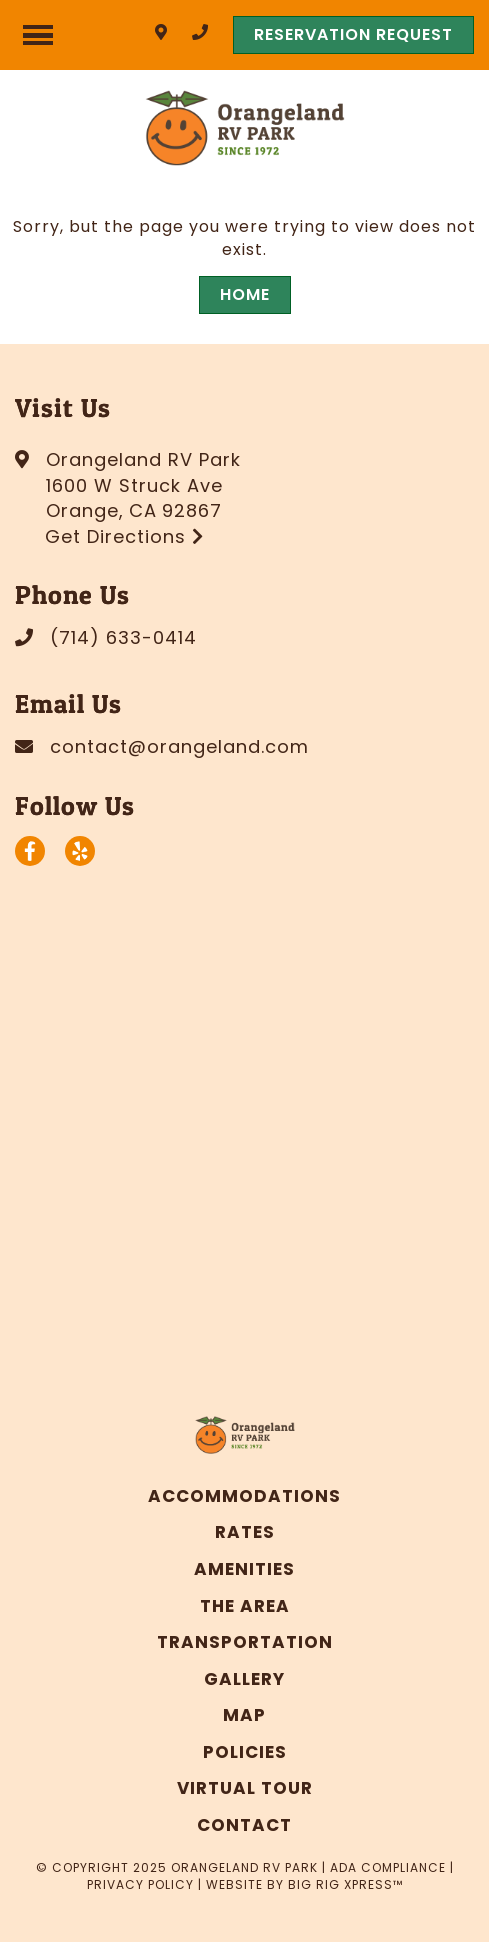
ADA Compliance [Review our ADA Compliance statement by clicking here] (388, 1867)
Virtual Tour (245, 1788)
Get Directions (124, 536)
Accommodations (244, 1496)
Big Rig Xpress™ (345, 1884)
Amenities (244, 1569)
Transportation (245, 1642)
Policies (245, 1752)
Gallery (244, 1679)
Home (245, 294)
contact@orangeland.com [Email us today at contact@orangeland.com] (179, 746)
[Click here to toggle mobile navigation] (38, 35)
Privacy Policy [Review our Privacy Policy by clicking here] (140, 1884)
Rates (245, 1532)
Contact (244, 1825)
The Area (245, 1606)
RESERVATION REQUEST (353, 34)
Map (244, 1715)
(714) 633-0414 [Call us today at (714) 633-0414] (123, 637)
